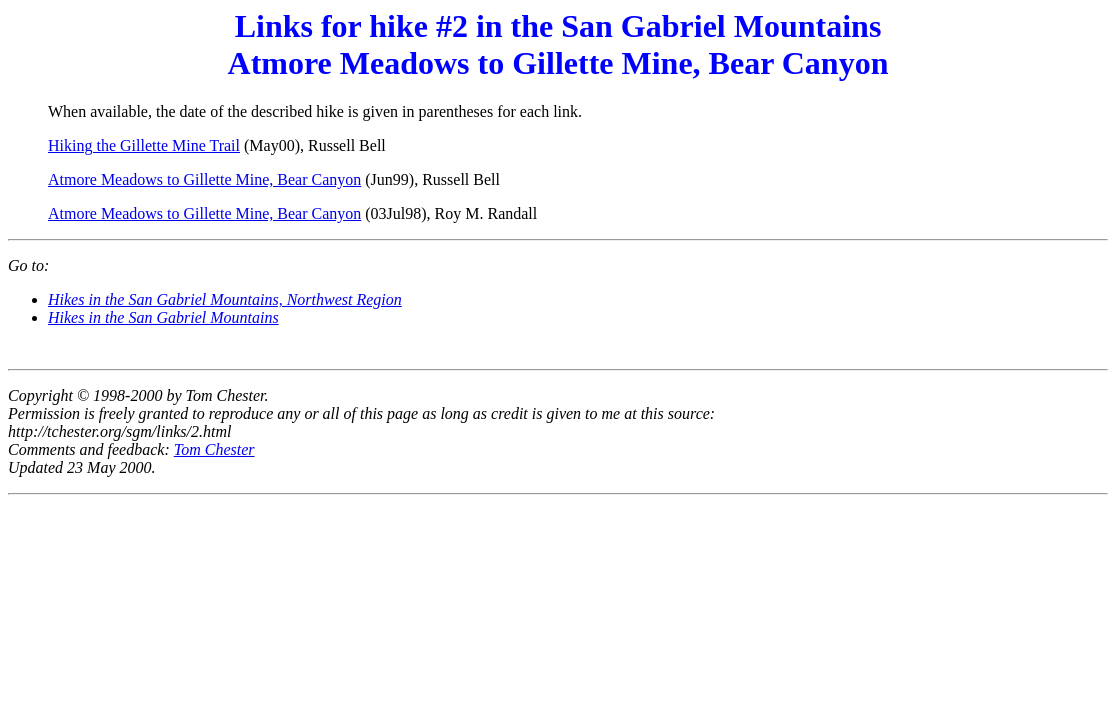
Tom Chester (214, 449)
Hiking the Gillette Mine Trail (144, 145)
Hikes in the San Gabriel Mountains (163, 317)
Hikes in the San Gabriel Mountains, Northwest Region (225, 299)
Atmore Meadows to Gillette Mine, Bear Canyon (204, 179)
